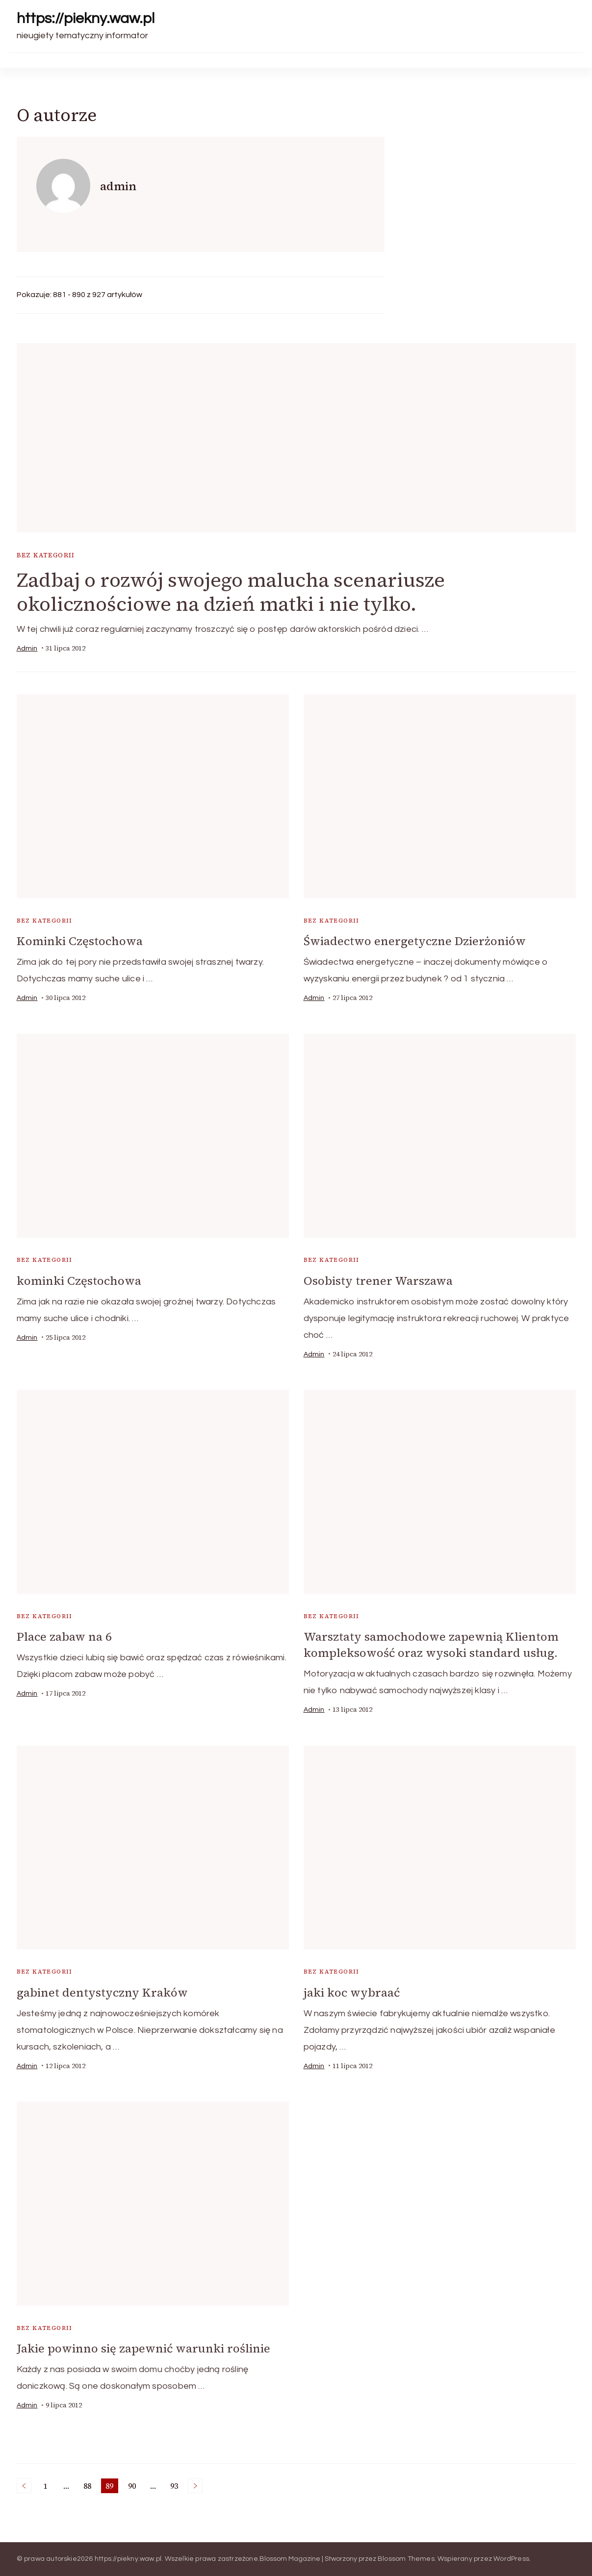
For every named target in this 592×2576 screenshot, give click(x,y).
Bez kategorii (46, 555)
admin (27, 648)
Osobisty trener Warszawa (378, 1281)
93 (175, 2486)
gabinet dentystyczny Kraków (102, 1992)
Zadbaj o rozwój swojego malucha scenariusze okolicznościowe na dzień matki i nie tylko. (231, 592)
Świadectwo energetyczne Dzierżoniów (415, 941)
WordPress (511, 2558)
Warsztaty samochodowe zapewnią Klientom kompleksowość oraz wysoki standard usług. (431, 1644)
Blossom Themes (406, 2558)
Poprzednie (24, 2485)
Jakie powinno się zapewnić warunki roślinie (143, 2348)
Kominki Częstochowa (80, 941)
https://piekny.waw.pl (85, 18)
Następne (195, 2485)
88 (89, 2486)
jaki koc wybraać (352, 1992)
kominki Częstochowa (79, 1281)
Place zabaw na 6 (64, 1636)
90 (133, 2486)
